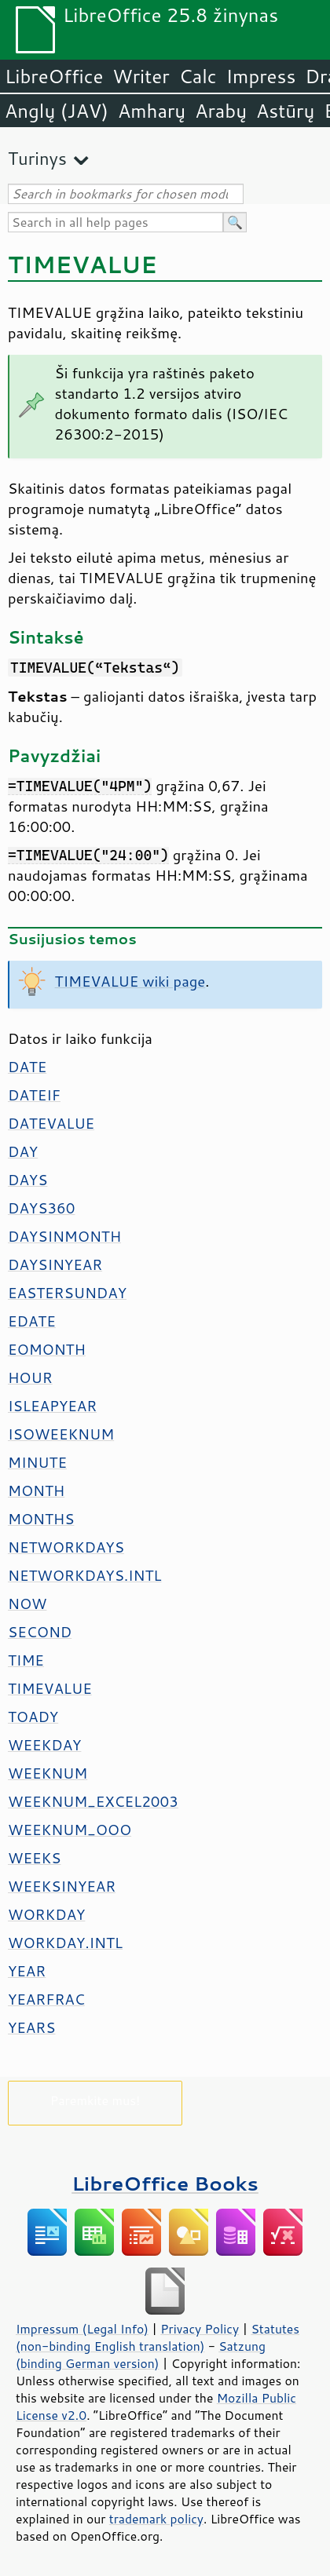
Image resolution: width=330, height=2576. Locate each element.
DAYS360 (41, 1208)
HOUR (30, 1377)
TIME (26, 1660)
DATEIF (34, 1095)
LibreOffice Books (165, 2183)
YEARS (31, 2027)
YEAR (27, 1971)
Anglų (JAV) (56, 110)
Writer (140, 76)
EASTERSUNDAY (67, 1293)
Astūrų (285, 110)
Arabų (221, 110)
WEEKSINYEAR (62, 1886)
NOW (27, 1603)
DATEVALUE (51, 1123)
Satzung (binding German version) (141, 2354)
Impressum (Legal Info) (82, 2328)
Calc (198, 76)
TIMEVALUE (50, 1688)
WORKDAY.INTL (65, 1942)
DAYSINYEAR (55, 1264)
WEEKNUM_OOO (69, 1829)
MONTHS (41, 1519)
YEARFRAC (46, 1999)
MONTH (36, 1490)
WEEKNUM (47, 1773)
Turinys (37, 158)
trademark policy (156, 2518)
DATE (27, 1066)
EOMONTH (47, 1349)
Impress (261, 76)
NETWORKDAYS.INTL (85, 1575)
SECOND (40, 1632)
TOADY (33, 1716)
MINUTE (37, 1462)
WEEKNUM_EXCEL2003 (93, 1801)
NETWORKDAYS (66, 1547)
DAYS (27, 1179)
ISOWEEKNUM (61, 1434)
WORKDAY (46, 1914)
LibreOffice (54, 76)
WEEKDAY (44, 1745)
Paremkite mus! (95, 2100)
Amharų (151, 110)
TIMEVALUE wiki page (130, 981)
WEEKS (34, 1858)
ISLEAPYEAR (52, 1406)
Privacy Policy (199, 2328)
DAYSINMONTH (64, 1236)
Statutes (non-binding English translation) (157, 2337)
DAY (23, 1151)
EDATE (32, 1321)
